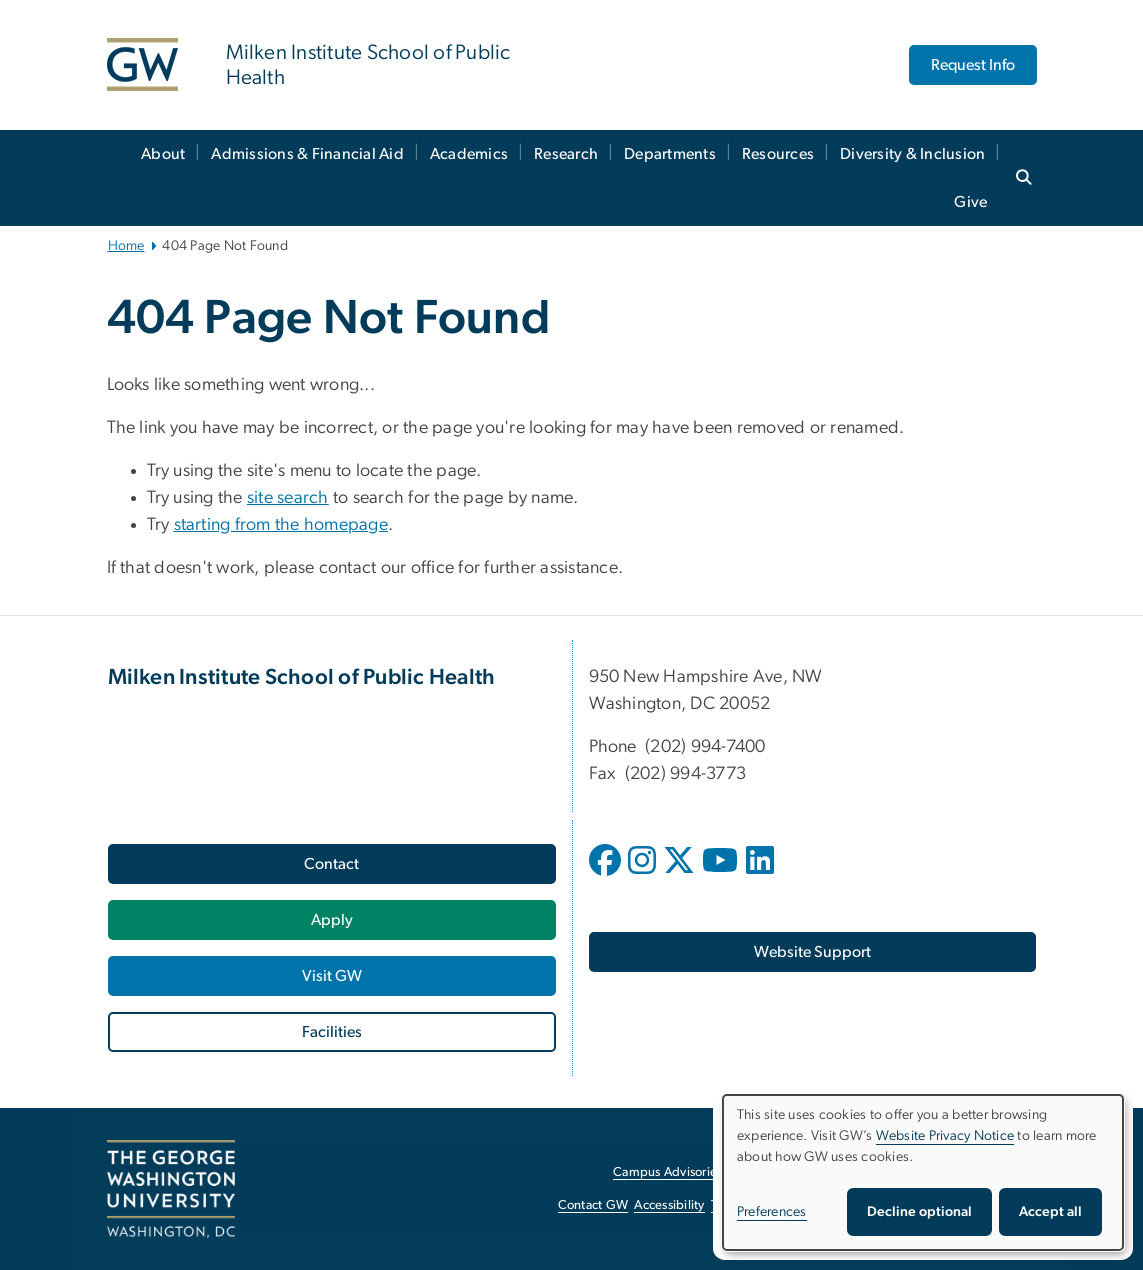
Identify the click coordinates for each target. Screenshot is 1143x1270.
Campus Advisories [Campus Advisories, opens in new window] (667, 1172)
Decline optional (919, 1212)
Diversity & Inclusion (912, 154)
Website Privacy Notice (945, 1136)
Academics (469, 154)
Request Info (973, 65)
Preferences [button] (772, 1212)
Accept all (1050, 1212)
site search (288, 498)
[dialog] (923, 1172)
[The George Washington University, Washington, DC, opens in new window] (171, 1189)
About (163, 154)
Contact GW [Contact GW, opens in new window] (593, 1205)
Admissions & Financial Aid (307, 154)
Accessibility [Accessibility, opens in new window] (669, 1205)
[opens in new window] (607, 875)
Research (566, 154)
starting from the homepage (281, 525)
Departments (670, 154)
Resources (778, 154)
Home (126, 246)
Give (970, 202)
